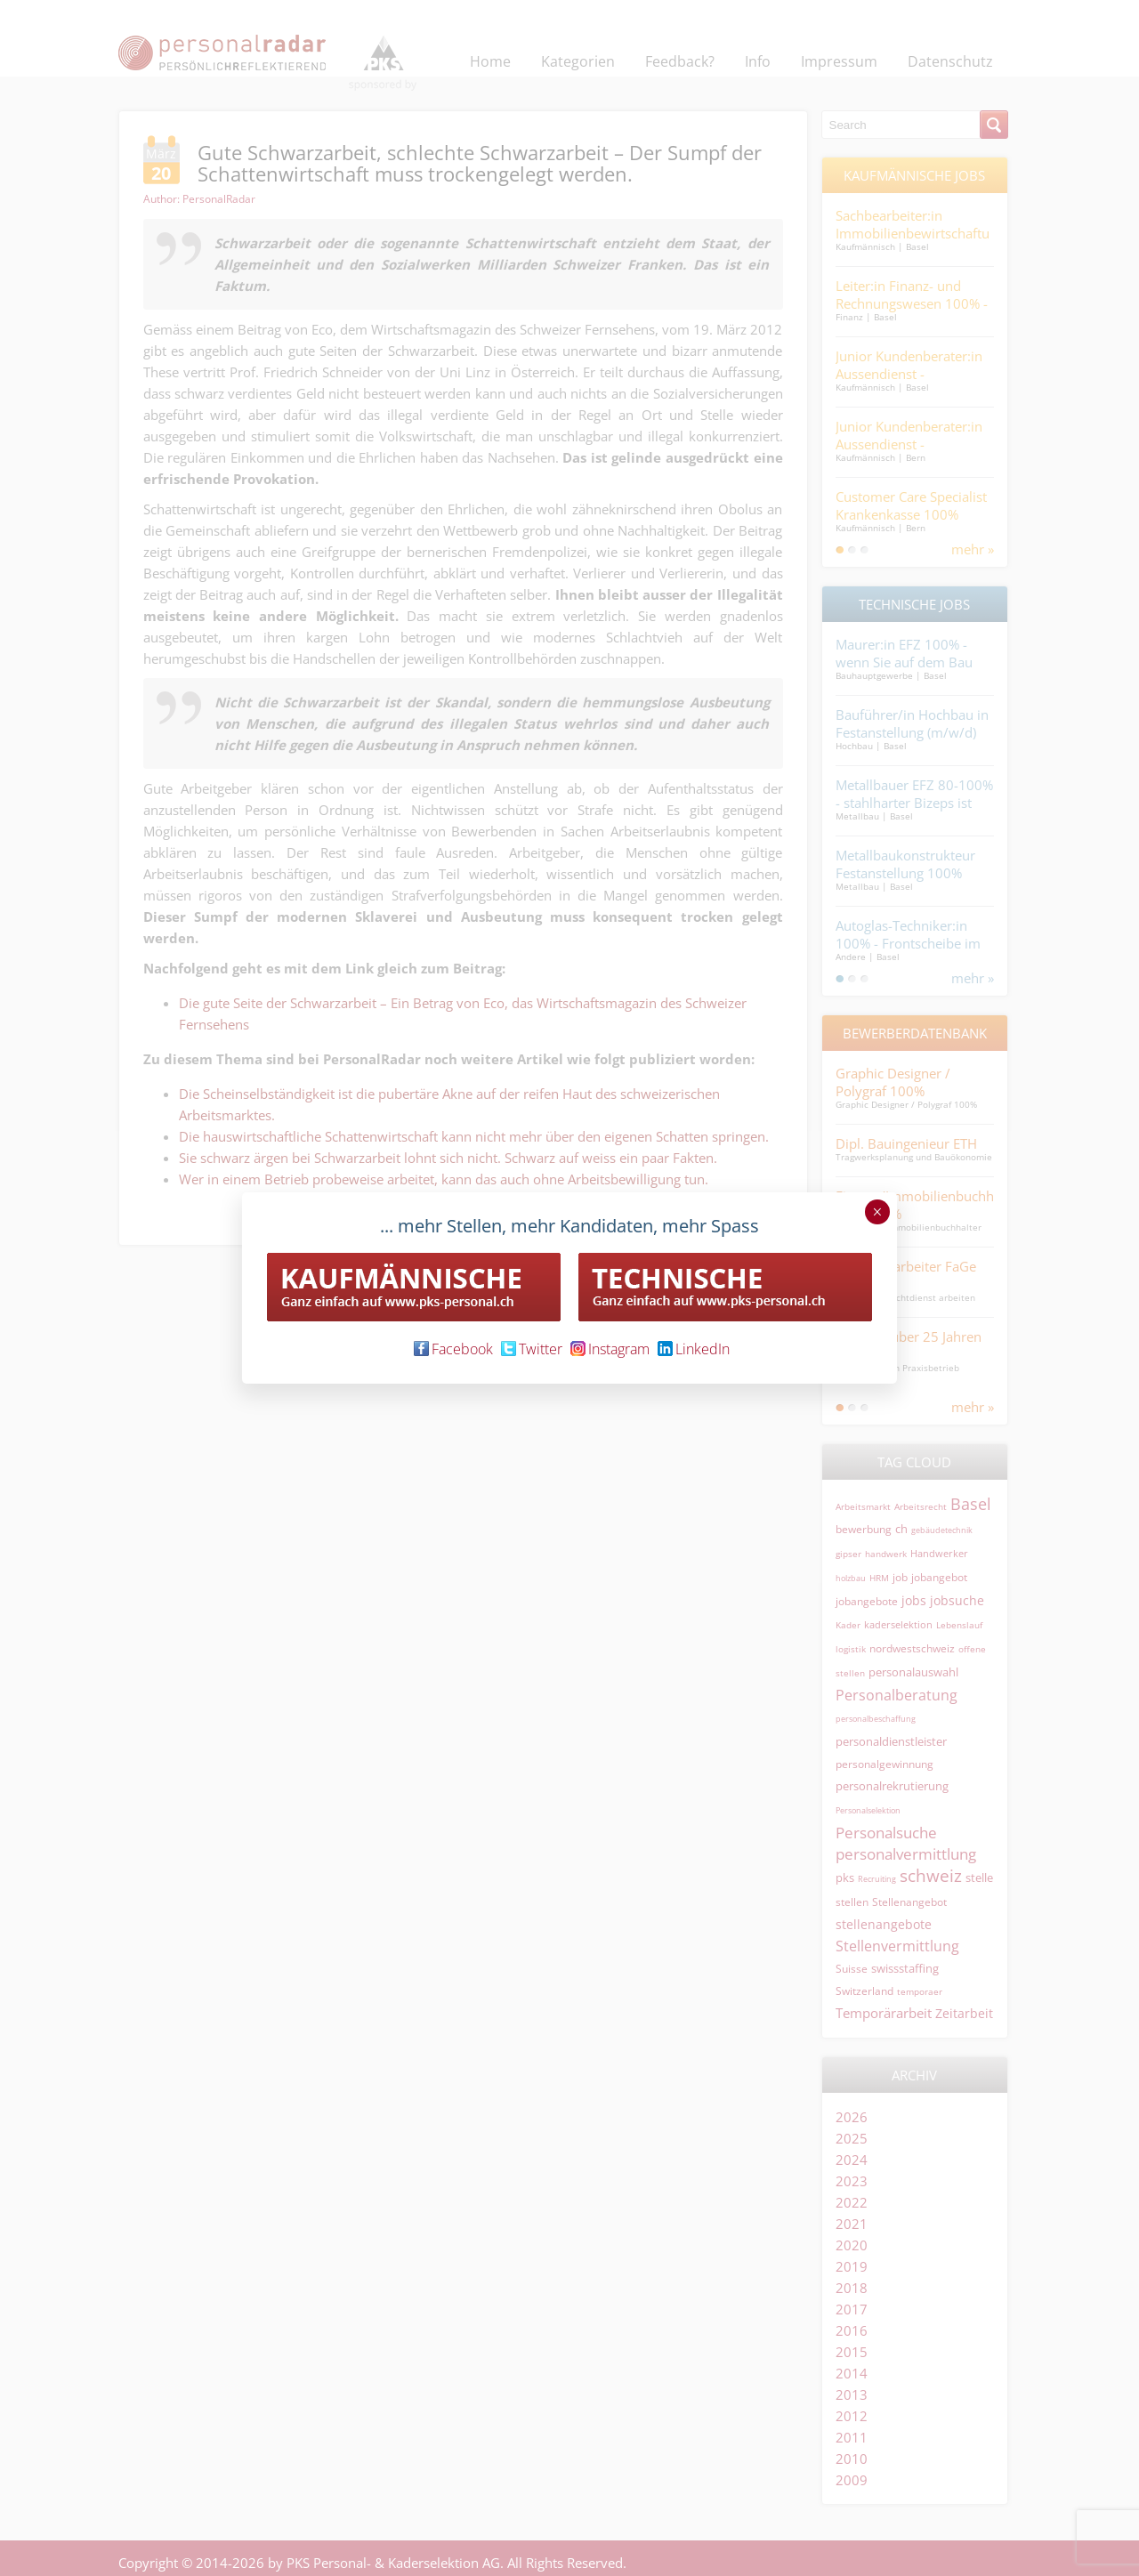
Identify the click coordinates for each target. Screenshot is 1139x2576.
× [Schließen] (877, 1212)
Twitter (531, 1349)
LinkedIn (694, 1349)
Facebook (453, 1349)
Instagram (610, 1349)
